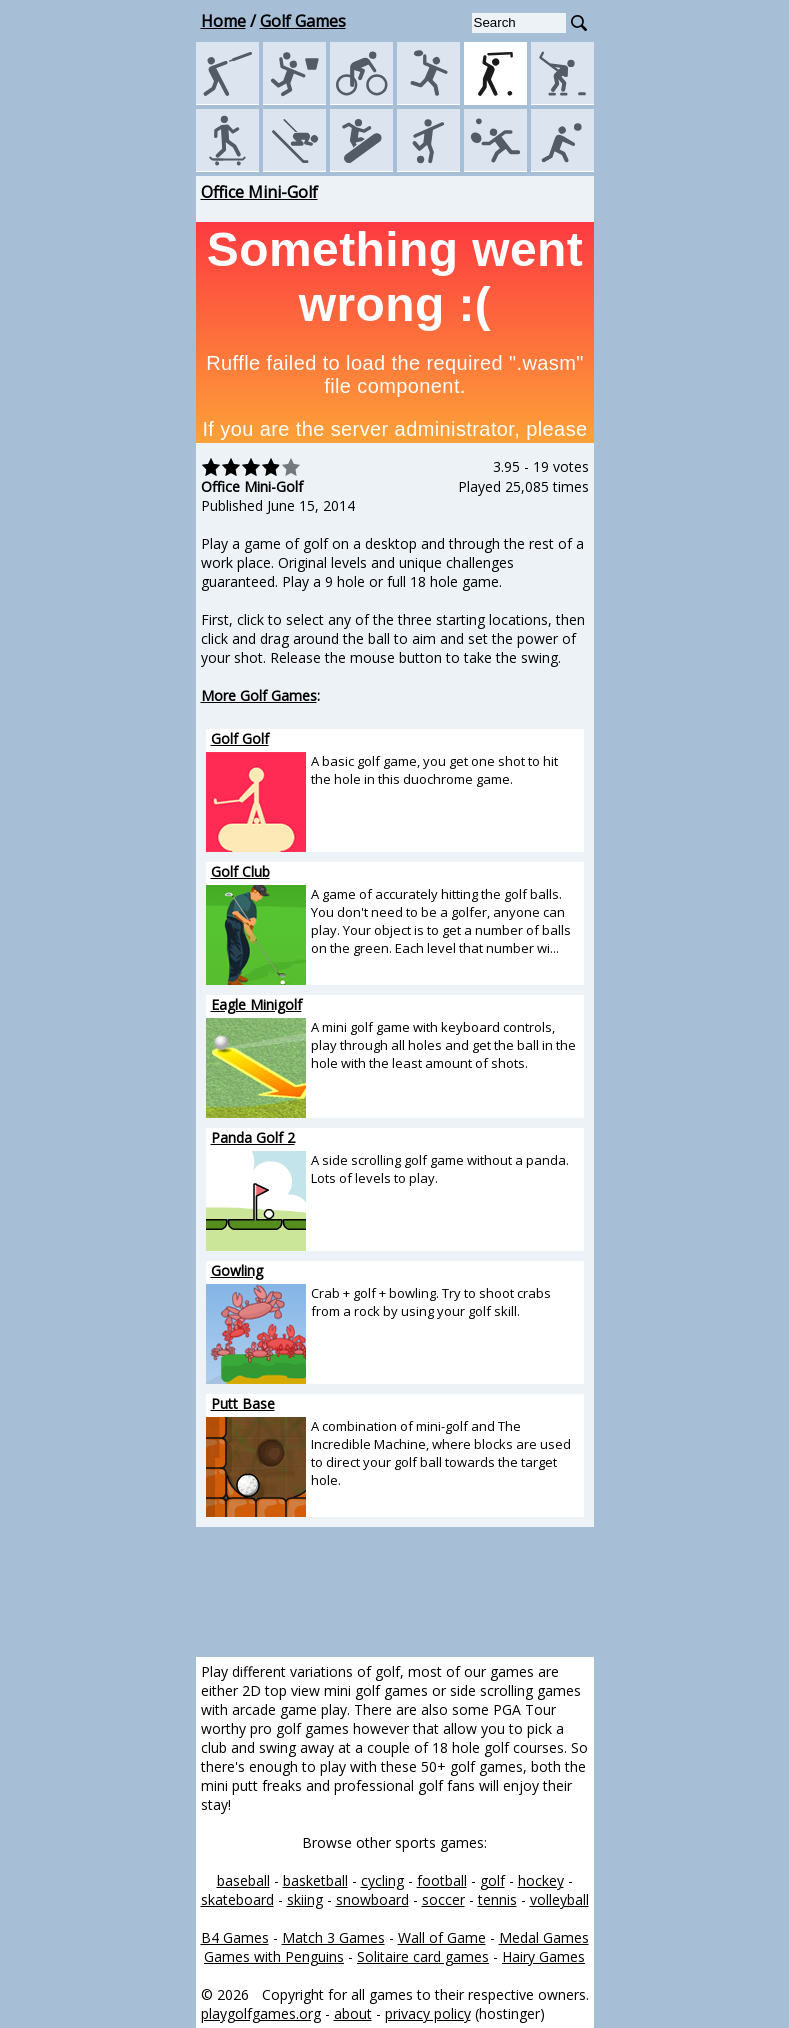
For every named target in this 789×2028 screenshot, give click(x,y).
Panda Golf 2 (253, 1137)
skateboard (237, 1899)
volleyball (559, 1899)
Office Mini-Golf (259, 192)
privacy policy (428, 2013)
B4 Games (235, 1937)
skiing (305, 1899)
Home (223, 21)
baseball (243, 1880)
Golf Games (303, 21)
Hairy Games (543, 1956)
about (353, 2013)
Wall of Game (442, 1937)
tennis (497, 1899)
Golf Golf (240, 738)
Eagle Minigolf (256, 1004)
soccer (443, 1899)
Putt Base (243, 1403)
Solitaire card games (423, 1956)
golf (492, 1880)
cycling (382, 1880)
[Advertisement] (106, 481)
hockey (541, 1880)
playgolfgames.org (261, 2013)
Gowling (237, 1270)
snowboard (372, 1899)
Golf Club (240, 871)
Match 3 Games (333, 1937)
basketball (315, 1880)
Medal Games (544, 1937)
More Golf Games (259, 695)
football (442, 1880)
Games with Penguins (274, 1956)
